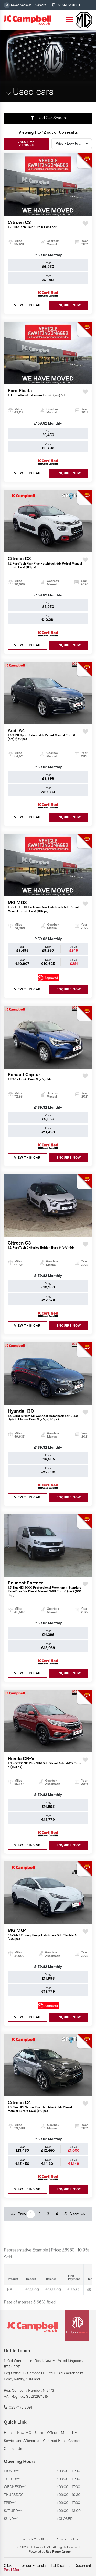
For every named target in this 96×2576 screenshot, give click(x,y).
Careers (40, 5)
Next (74, 2236)
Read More (12, 2570)
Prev (22, 2236)
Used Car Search (48, 118)
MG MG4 (45, 1956)
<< (13, 2236)
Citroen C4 (45, 2128)
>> (83, 2236)
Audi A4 (45, 756)
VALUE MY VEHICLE (26, 165)
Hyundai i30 (45, 1437)
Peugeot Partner (45, 1611)
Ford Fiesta (37, 414)
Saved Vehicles (21, 5)
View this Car (27, 327)
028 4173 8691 (68, 5)
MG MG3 (45, 928)
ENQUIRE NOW (68, 327)
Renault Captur (29, 1098)
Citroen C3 (32, 246)
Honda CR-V (45, 1784)
